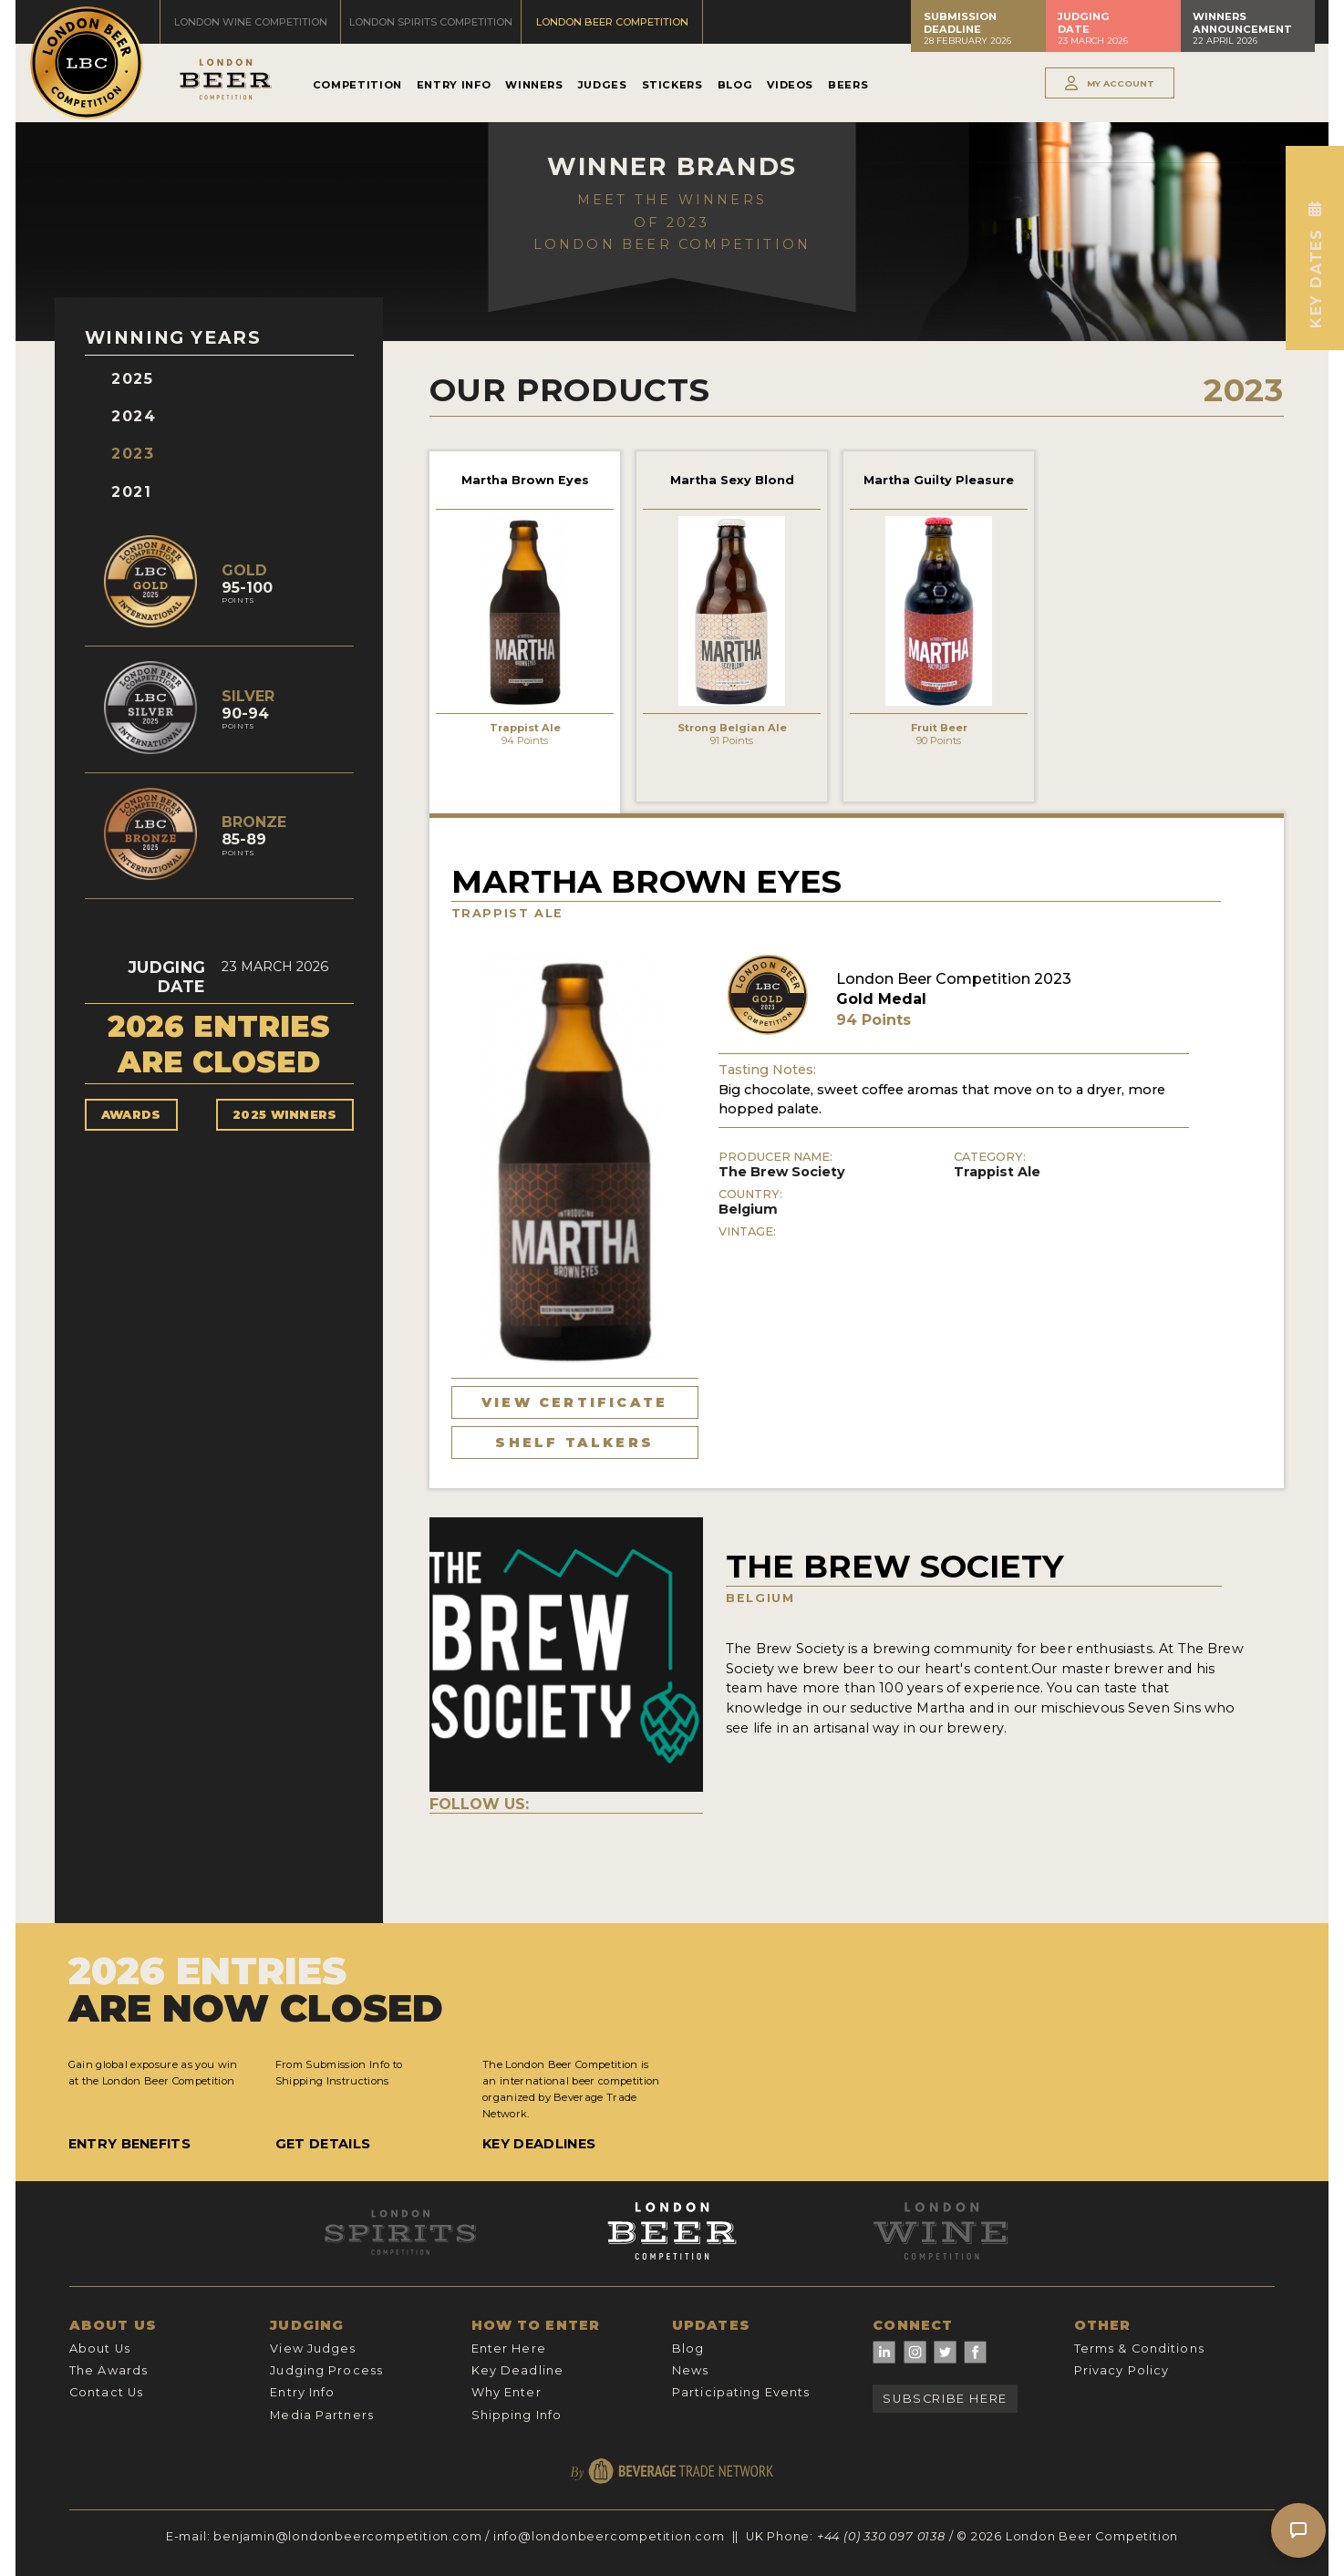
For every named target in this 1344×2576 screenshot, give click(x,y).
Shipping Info (517, 2415)
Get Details (323, 2144)
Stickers (672, 84)
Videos (790, 84)
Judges (602, 84)
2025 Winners (285, 1115)
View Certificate (574, 1402)
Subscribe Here (945, 2398)
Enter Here (508, 2348)
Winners (534, 84)
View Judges (313, 2348)
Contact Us (106, 2392)
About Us (99, 2348)
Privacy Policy (1122, 2370)
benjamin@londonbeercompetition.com (347, 2536)
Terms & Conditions (1139, 2348)
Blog (735, 84)
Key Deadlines (538, 2144)
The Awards (108, 2370)
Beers (848, 84)
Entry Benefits (129, 2144)
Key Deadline (517, 2370)
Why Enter (506, 2392)
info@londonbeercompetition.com (609, 2536)
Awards (131, 1115)
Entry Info (454, 84)
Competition (357, 84)
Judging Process (326, 2370)
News (690, 2370)
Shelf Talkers (574, 1442)
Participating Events (741, 2392)
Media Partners (322, 2415)
